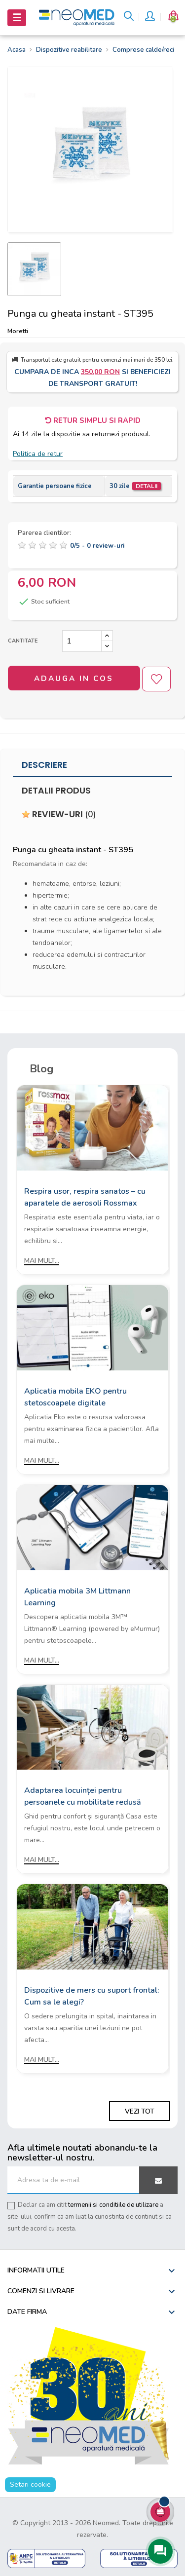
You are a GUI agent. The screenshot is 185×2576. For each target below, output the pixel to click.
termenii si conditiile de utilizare (113, 2204)
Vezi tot (139, 2111)
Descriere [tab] (44, 765)
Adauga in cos (73, 678)
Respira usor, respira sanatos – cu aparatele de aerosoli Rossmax (85, 1197)
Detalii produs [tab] (56, 790)
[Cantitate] (82, 641)
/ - (97, 545)
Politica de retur (38, 453)
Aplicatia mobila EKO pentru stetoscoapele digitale (75, 1397)
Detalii (146, 486)
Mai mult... (41, 1260)
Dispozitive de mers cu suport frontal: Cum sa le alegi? (91, 1996)
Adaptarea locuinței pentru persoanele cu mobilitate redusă (82, 1796)
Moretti (17, 331)
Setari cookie (30, 2484)
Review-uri (59, 814)
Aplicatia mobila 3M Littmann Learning (77, 1597)
